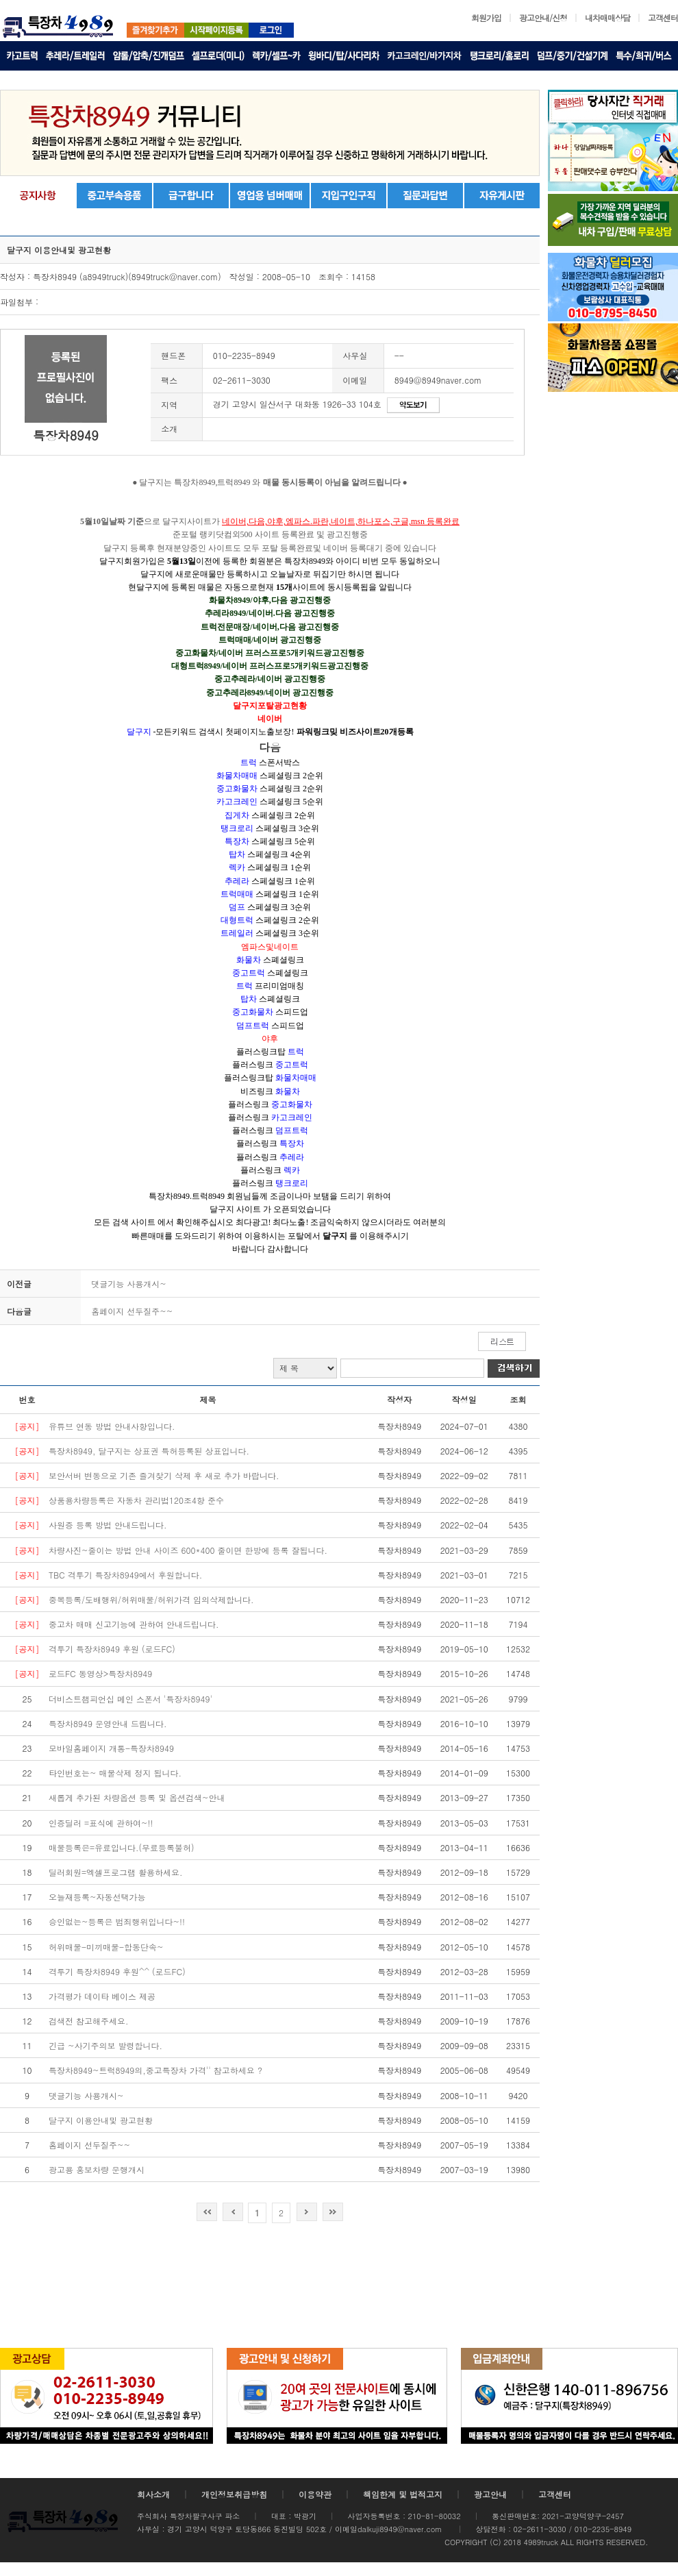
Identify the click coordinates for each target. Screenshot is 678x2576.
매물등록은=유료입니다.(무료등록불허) (121, 1847)
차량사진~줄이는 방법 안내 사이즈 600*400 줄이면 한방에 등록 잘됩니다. (188, 1550)
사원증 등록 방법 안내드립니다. (108, 1525)
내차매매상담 (607, 17)
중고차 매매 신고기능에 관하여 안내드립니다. (134, 1624)
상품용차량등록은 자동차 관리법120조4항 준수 (136, 1500)
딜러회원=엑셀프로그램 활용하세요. (116, 1872)
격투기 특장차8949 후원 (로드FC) (112, 1649)
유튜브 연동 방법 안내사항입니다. (112, 1426)
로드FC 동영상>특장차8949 (100, 1673)
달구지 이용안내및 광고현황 (101, 2120)
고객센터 (663, 17)
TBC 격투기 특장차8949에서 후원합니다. (125, 1575)
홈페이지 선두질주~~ (132, 1311)
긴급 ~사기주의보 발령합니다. (105, 2045)
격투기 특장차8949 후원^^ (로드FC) (117, 1971)
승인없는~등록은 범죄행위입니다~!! (117, 1921)
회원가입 (486, 17)
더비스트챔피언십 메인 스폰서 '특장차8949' (130, 1699)
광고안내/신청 (543, 17)
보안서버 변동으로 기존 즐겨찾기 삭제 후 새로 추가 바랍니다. (164, 1475)
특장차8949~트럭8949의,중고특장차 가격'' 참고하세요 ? (155, 2070)
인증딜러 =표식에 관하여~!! (101, 1823)
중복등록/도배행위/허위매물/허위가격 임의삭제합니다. (151, 1599)
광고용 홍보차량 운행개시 (97, 2169)
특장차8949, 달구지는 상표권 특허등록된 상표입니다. (149, 1451)
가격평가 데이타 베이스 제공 (102, 1996)
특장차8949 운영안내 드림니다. (108, 1723)
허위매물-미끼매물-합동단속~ (106, 1947)
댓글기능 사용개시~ (128, 1283)
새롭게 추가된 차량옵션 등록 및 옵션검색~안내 (137, 1797)
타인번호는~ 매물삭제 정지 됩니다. (115, 1773)
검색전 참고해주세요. (89, 2021)
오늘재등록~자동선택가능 (97, 1897)
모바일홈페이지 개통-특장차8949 (111, 1748)
